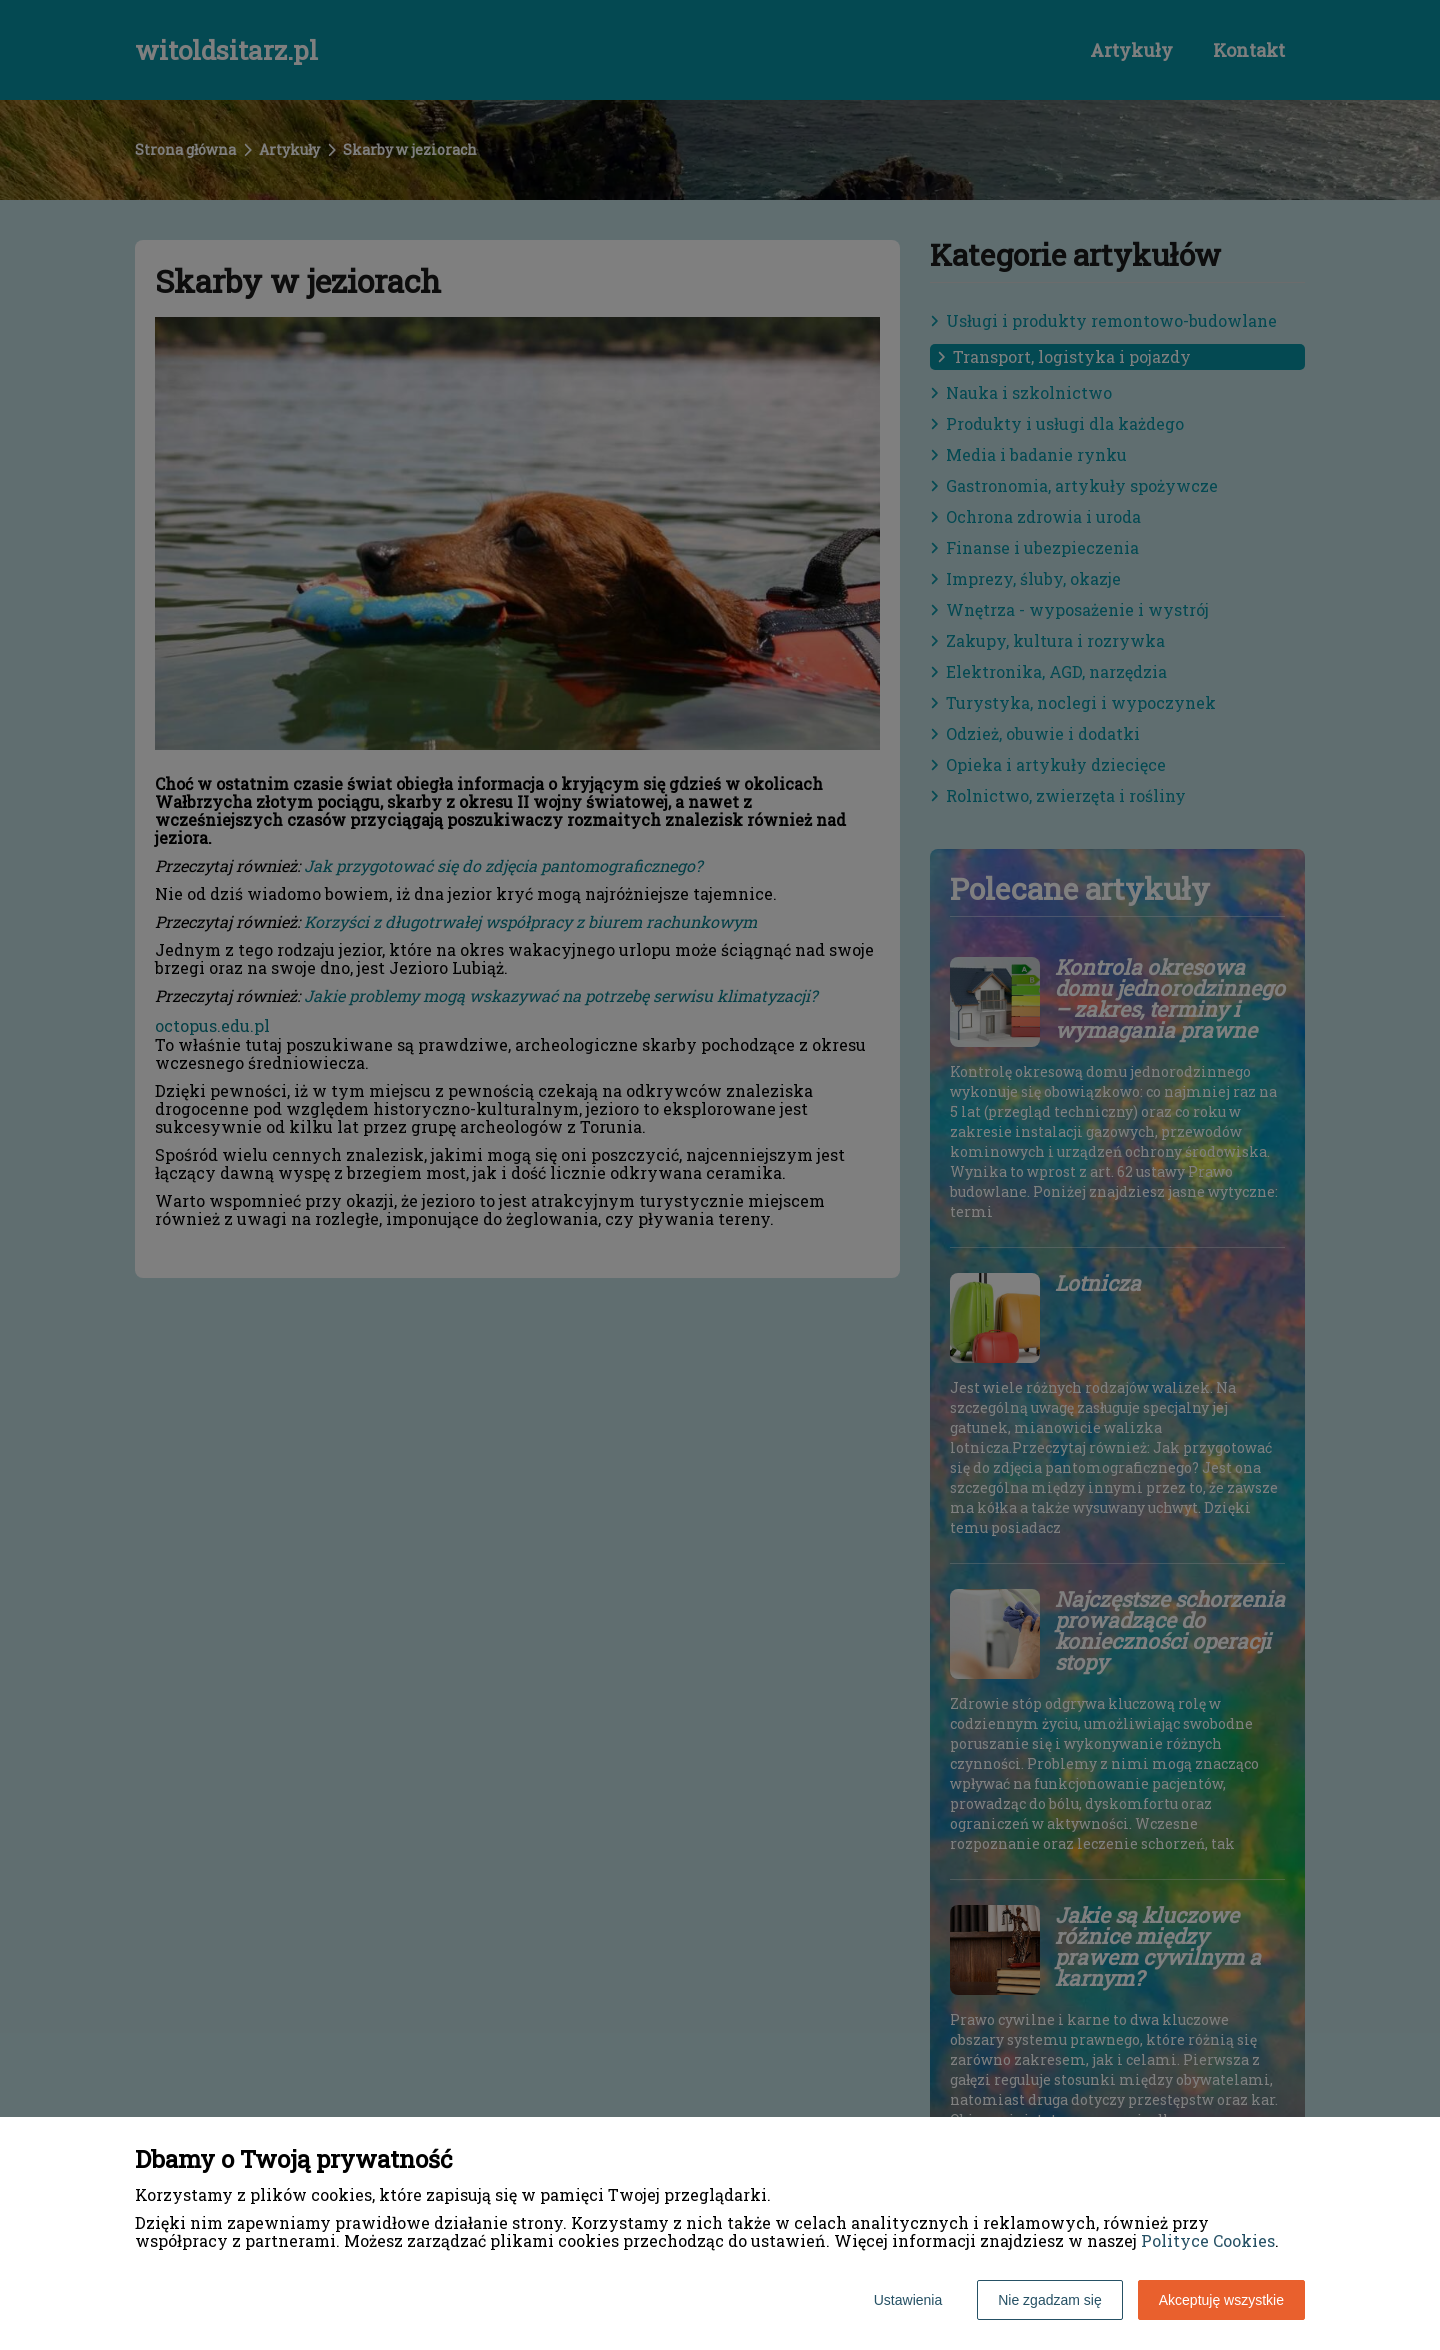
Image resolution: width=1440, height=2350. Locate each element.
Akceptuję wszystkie (1221, 2300)
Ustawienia (908, 2300)
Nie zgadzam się (1050, 2300)
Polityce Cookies (1208, 2240)
